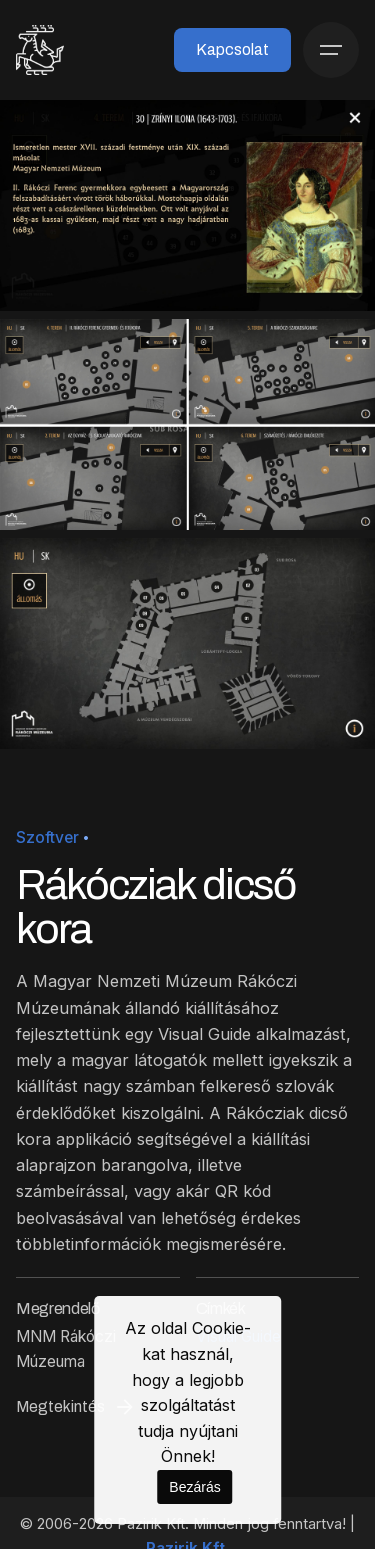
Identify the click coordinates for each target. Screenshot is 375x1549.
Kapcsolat (232, 49)
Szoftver (47, 837)
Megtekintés (76, 1407)
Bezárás (194, 1487)
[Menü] (331, 50)
